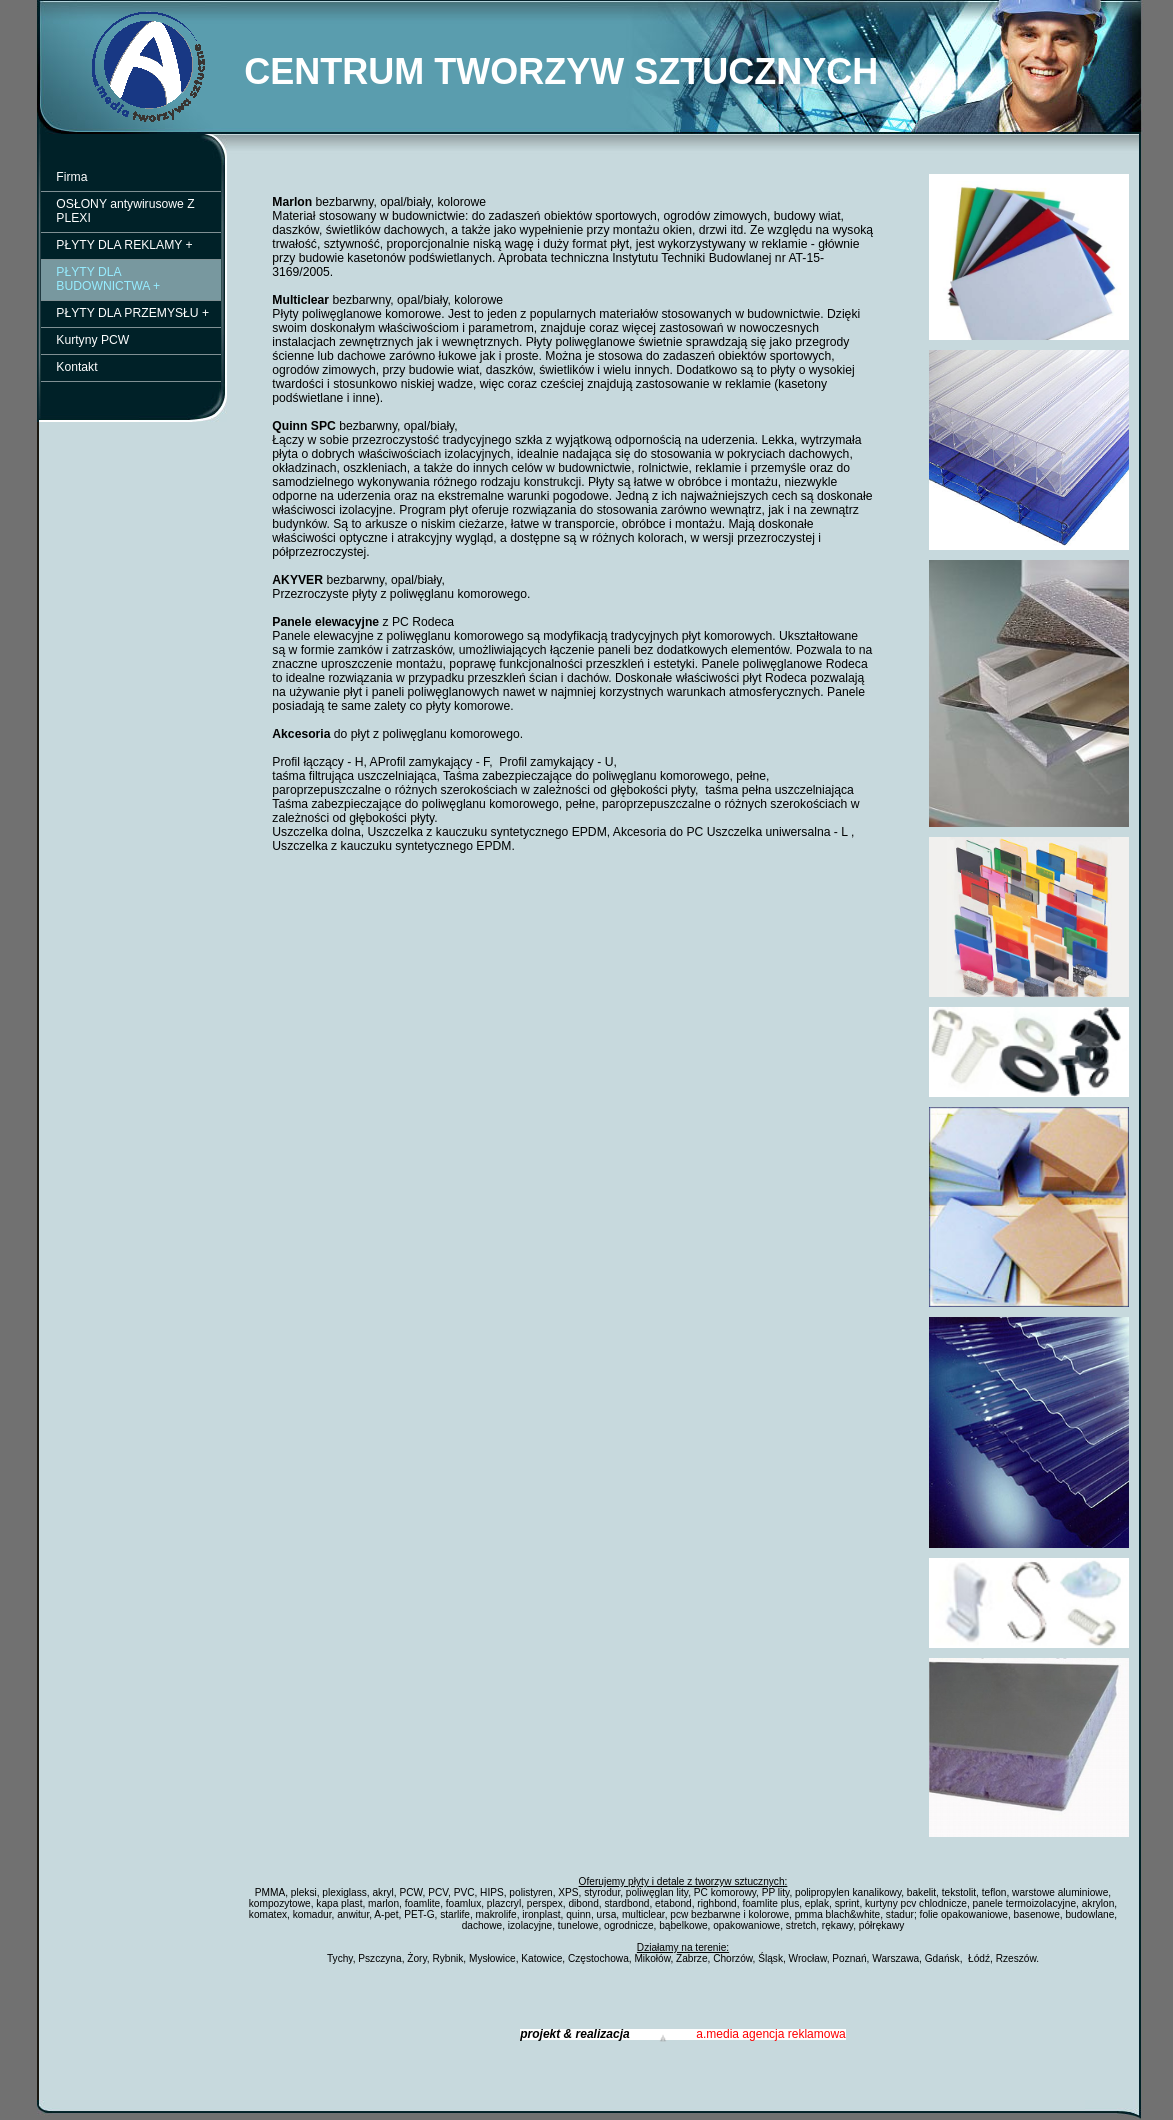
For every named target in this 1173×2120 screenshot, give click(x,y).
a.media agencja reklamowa (770, 2034)
